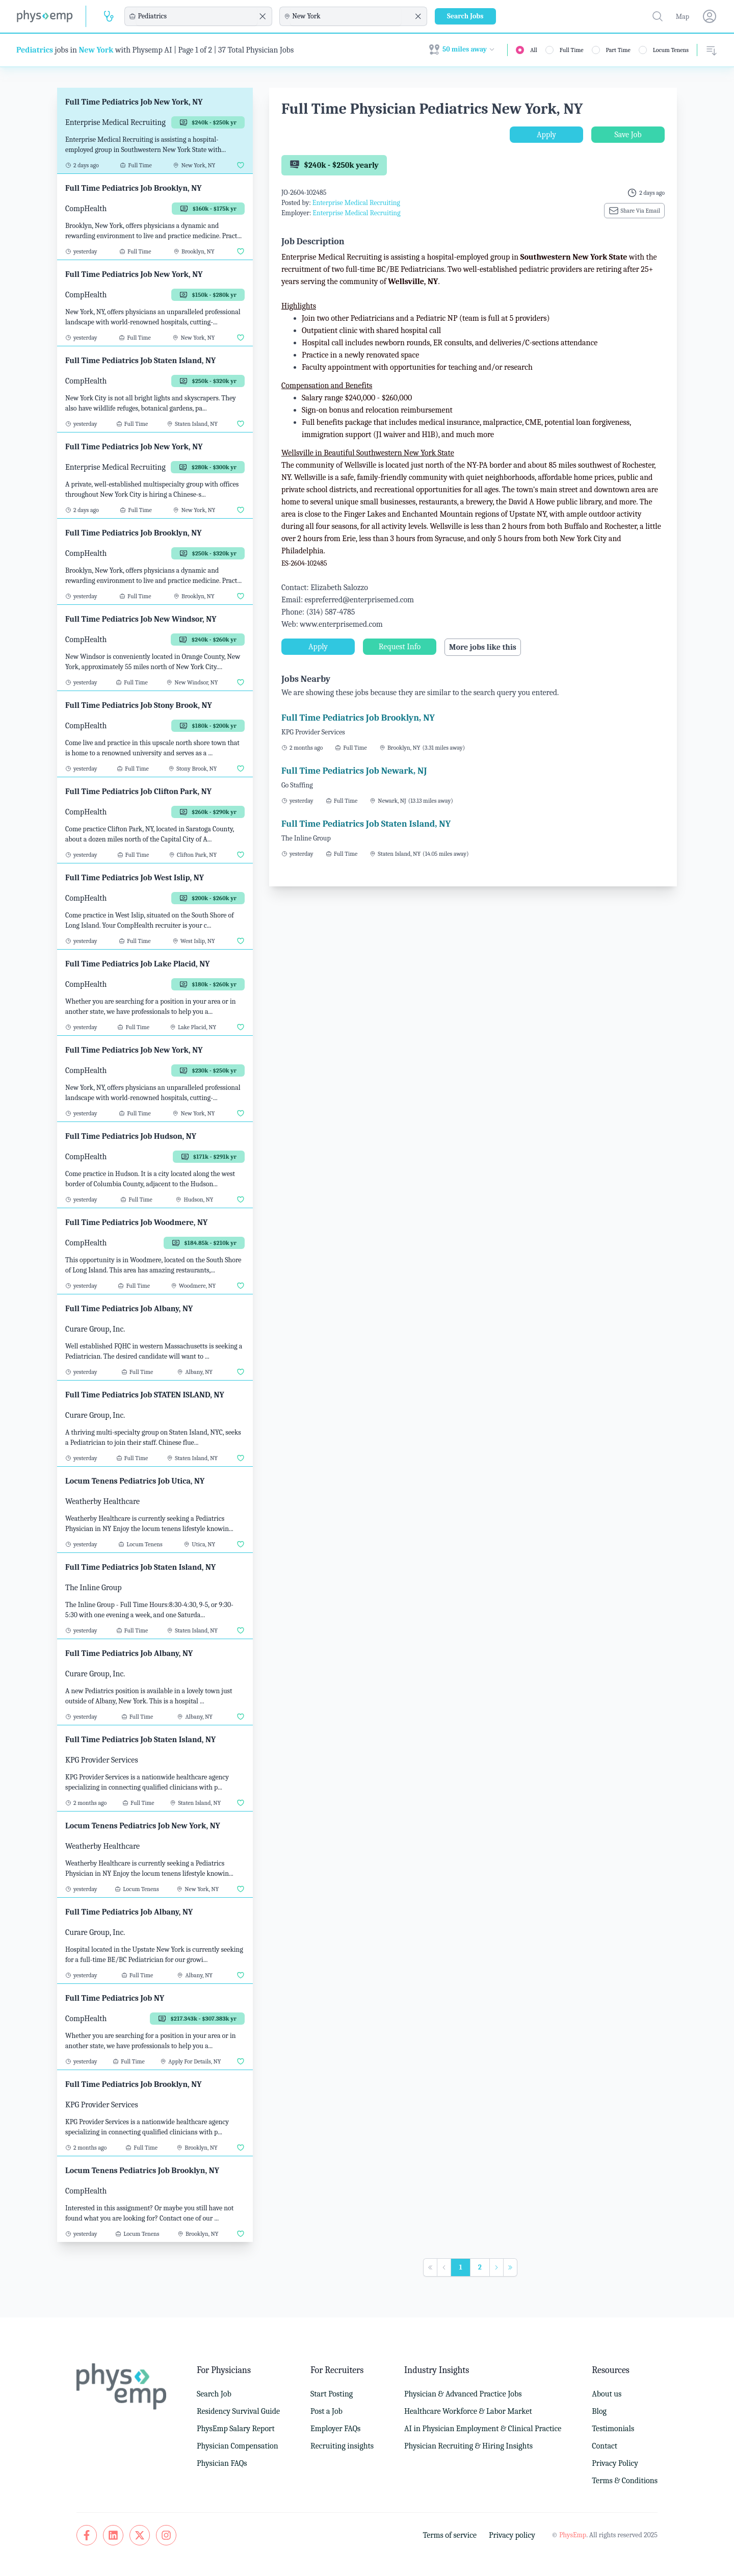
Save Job (627, 134)
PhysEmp (572, 2535)
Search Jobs (465, 16)
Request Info (400, 646)
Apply (546, 134)
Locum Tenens (671, 50)
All (533, 50)
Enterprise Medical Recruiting (356, 202)
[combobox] (196, 16)
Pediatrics (34, 50)
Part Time (618, 50)
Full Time (572, 50)
